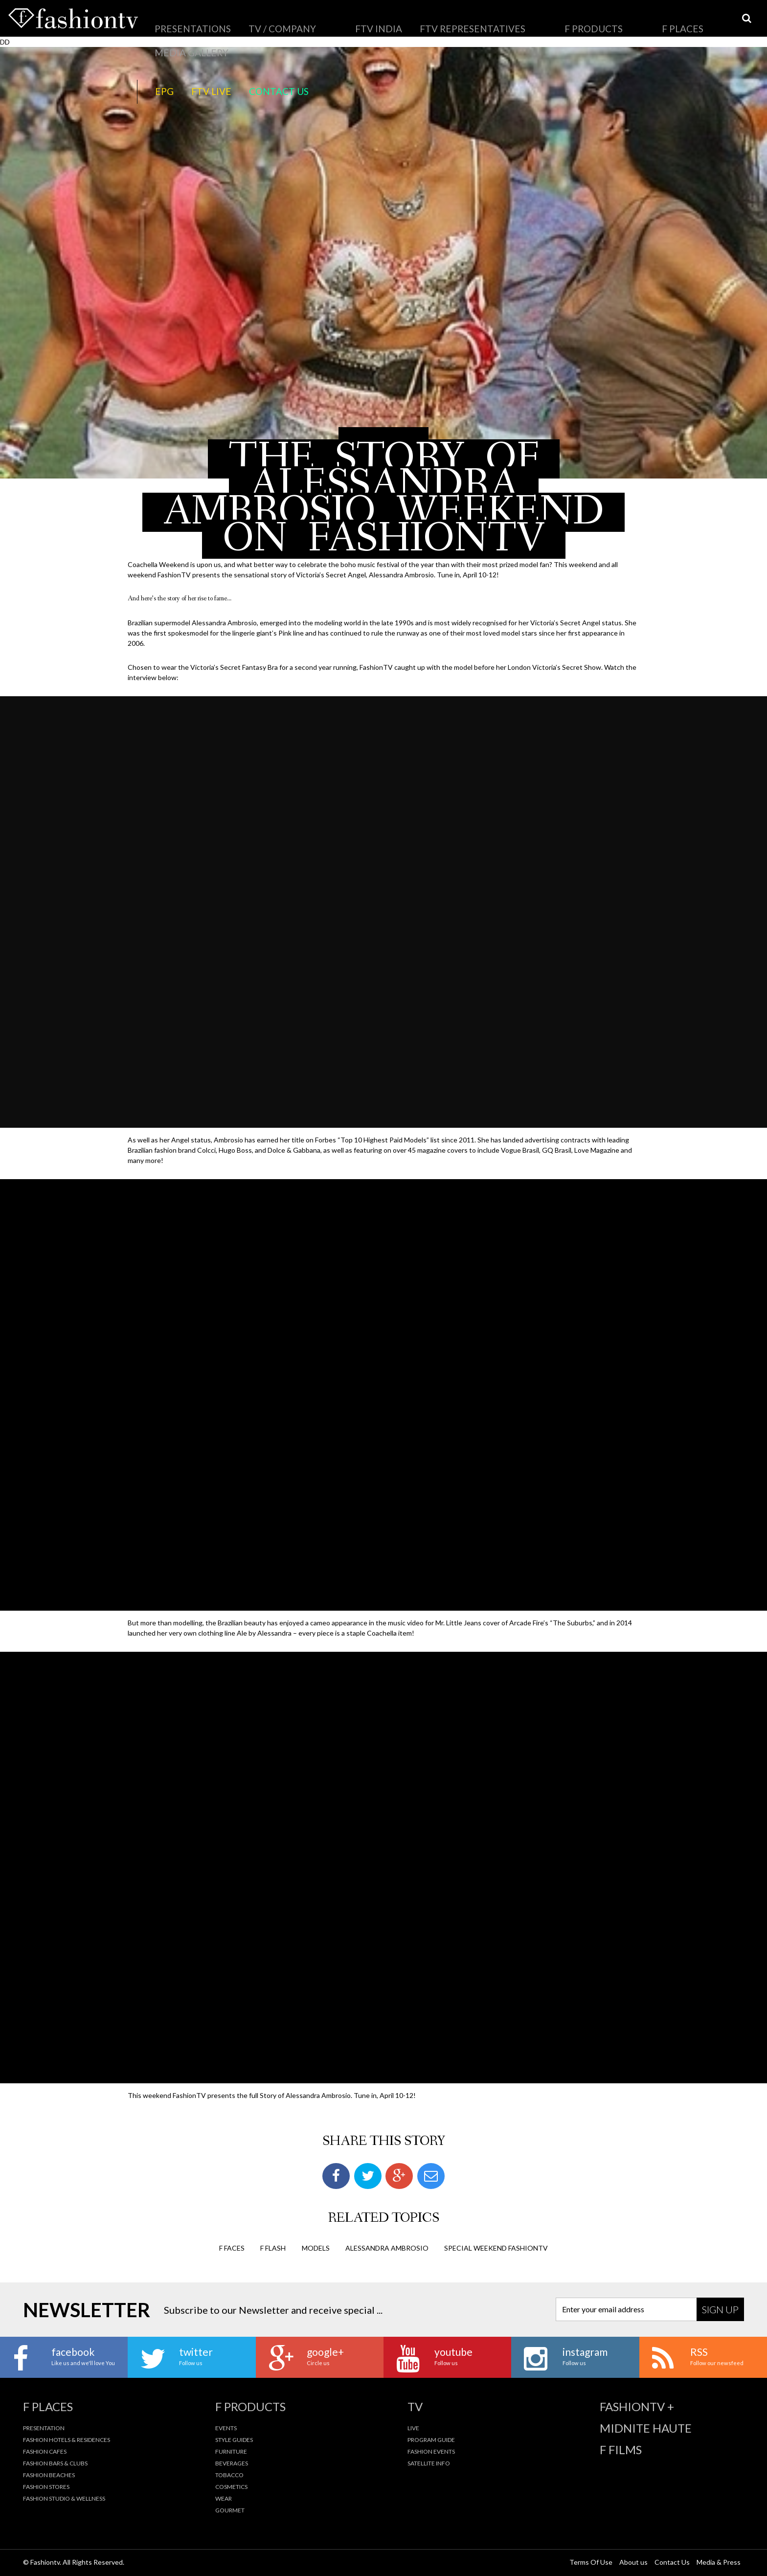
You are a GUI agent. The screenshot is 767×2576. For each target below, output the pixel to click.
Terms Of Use (590, 2562)
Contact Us (646, 22)
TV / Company (236, 22)
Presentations (177, 22)
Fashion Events (431, 2451)
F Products (414, 22)
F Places (460, 22)
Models (316, 2248)
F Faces (232, 2248)
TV (415, 2407)
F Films (621, 2450)
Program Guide (431, 2439)
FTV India (286, 22)
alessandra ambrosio (387, 2248)
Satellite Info (428, 2463)
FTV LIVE (601, 22)
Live (413, 2428)
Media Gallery (509, 22)
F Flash (273, 2248)
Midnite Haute (646, 2428)
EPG (570, 22)
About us (633, 2562)
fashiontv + (637, 2407)
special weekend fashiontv (496, 2248)
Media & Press (719, 2562)
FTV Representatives (348, 22)
